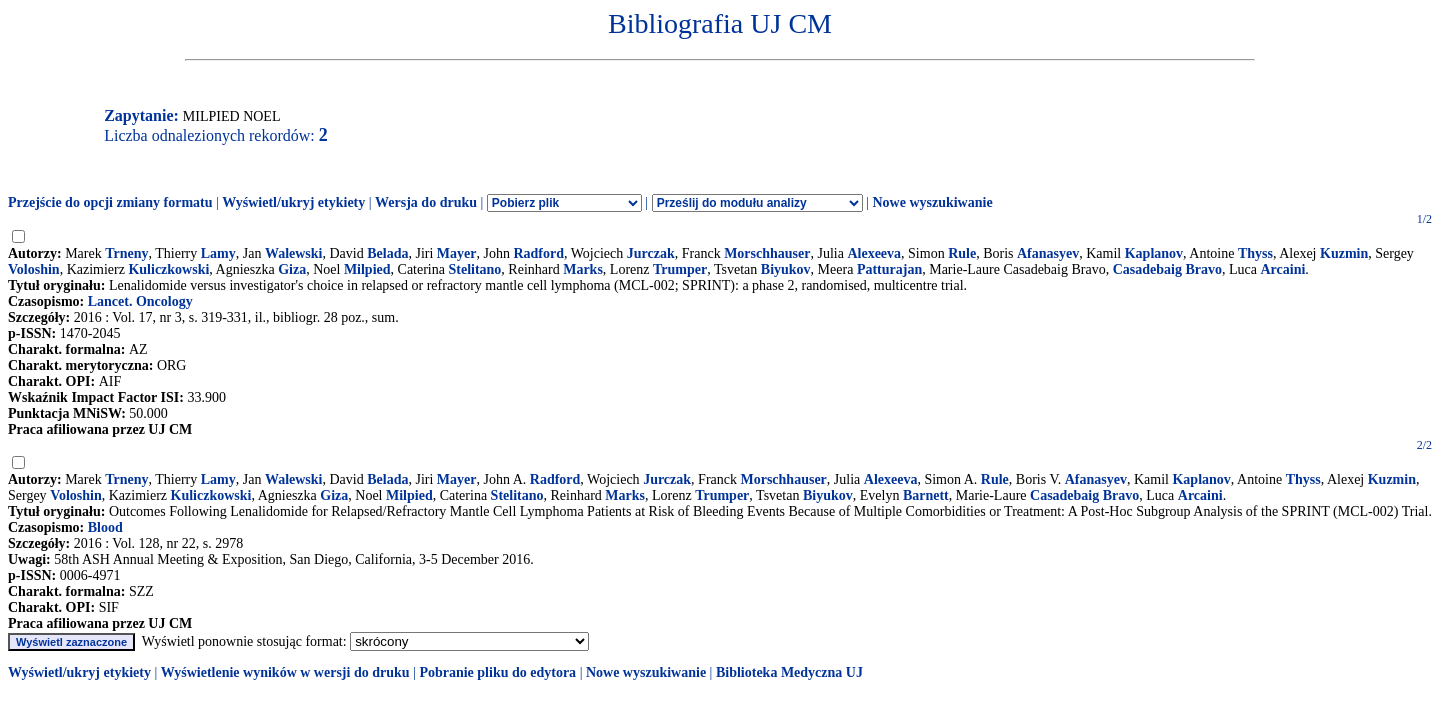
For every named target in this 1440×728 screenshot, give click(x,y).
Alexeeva (874, 253)
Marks (583, 269)
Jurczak (651, 253)
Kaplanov (1154, 253)
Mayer (457, 253)
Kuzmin (1344, 253)
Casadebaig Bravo (1167, 269)
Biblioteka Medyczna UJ (789, 672)
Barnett (926, 495)
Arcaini (1282, 269)
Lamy (218, 253)
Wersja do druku (426, 202)
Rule (962, 253)
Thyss (1255, 253)
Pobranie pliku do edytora (497, 672)
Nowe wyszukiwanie (932, 202)
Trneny (126, 253)
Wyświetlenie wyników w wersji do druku (285, 672)
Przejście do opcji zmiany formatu (110, 202)
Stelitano (474, 269)
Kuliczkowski (168, 269)
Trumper (680, 269)
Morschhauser (767, 253)
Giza (292, 269)
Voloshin (34, 269)
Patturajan (889, 269)
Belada (387, 253)
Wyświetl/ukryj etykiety (293, 202)
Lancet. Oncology (140, 301)
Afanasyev (1048, 253)
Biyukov (786, 269)
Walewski (294, 253)
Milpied (367, 269)
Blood (105, 527)
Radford (538, 253)
